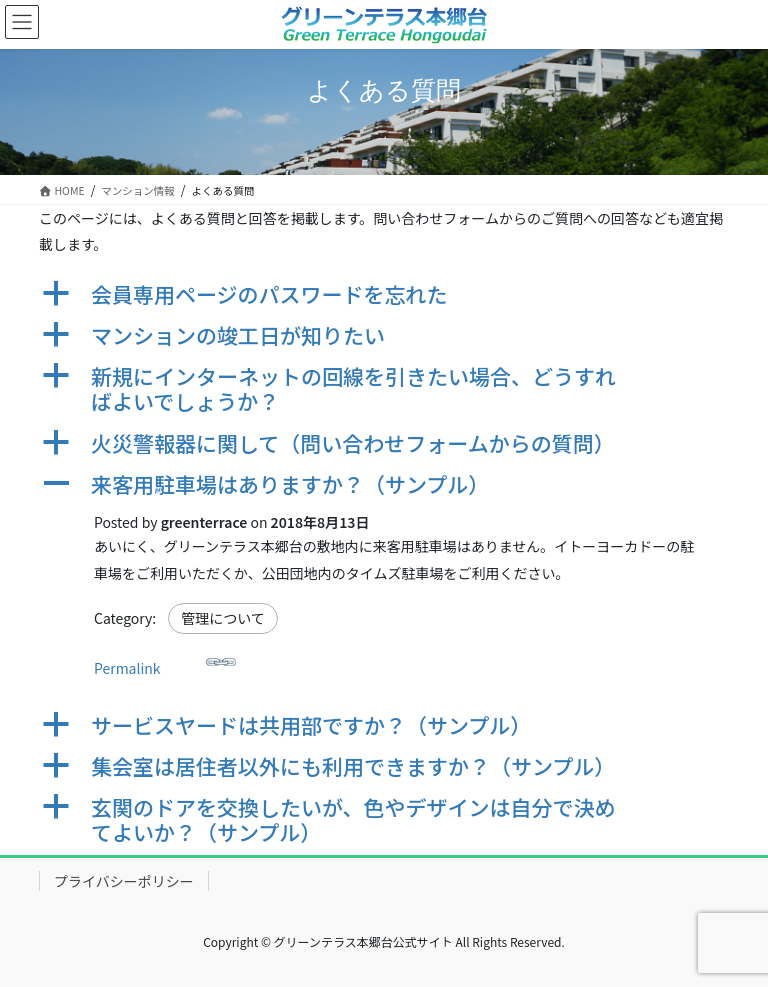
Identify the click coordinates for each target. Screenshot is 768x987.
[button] (384, 294)
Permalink (165, 662)
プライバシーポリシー (124, 881)
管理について (223, 618)
